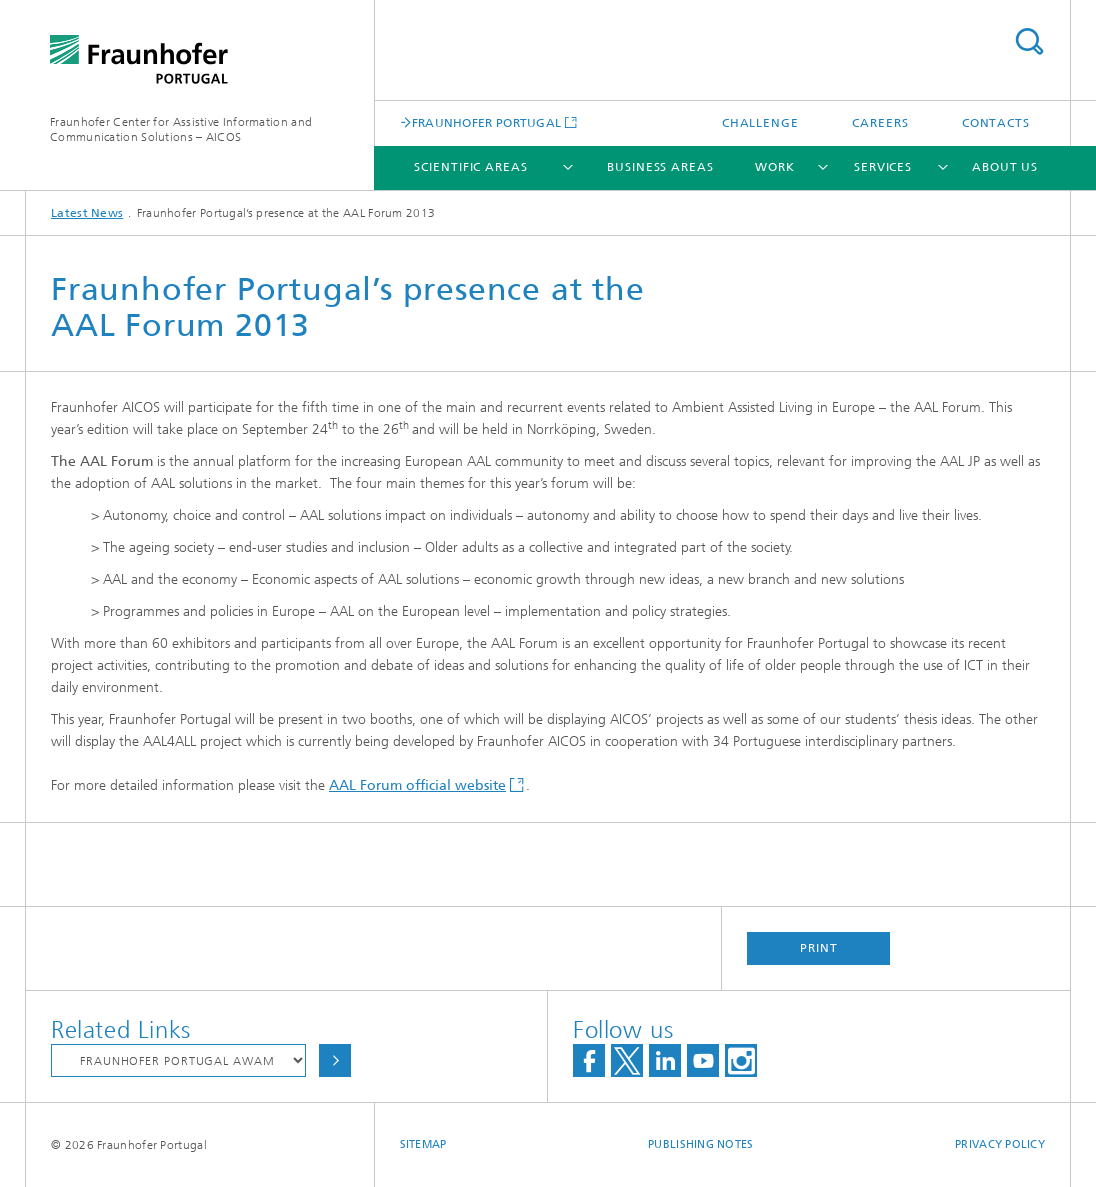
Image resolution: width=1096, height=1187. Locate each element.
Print (819, 948)
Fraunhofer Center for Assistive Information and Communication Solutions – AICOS (181, 129)
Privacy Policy (1000, 1144)
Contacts (996, 123)
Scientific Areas (470, 167)
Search (1029, 41)
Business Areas (660, 167)
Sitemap (423, 1144)
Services (883, 167)
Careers (880, 123)
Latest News (87, 213)
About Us (1005, 167)
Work (775, 167)
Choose (335, 1060)
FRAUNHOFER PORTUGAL (487, 122)
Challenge (760, 123)
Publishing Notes (700, 1144)
